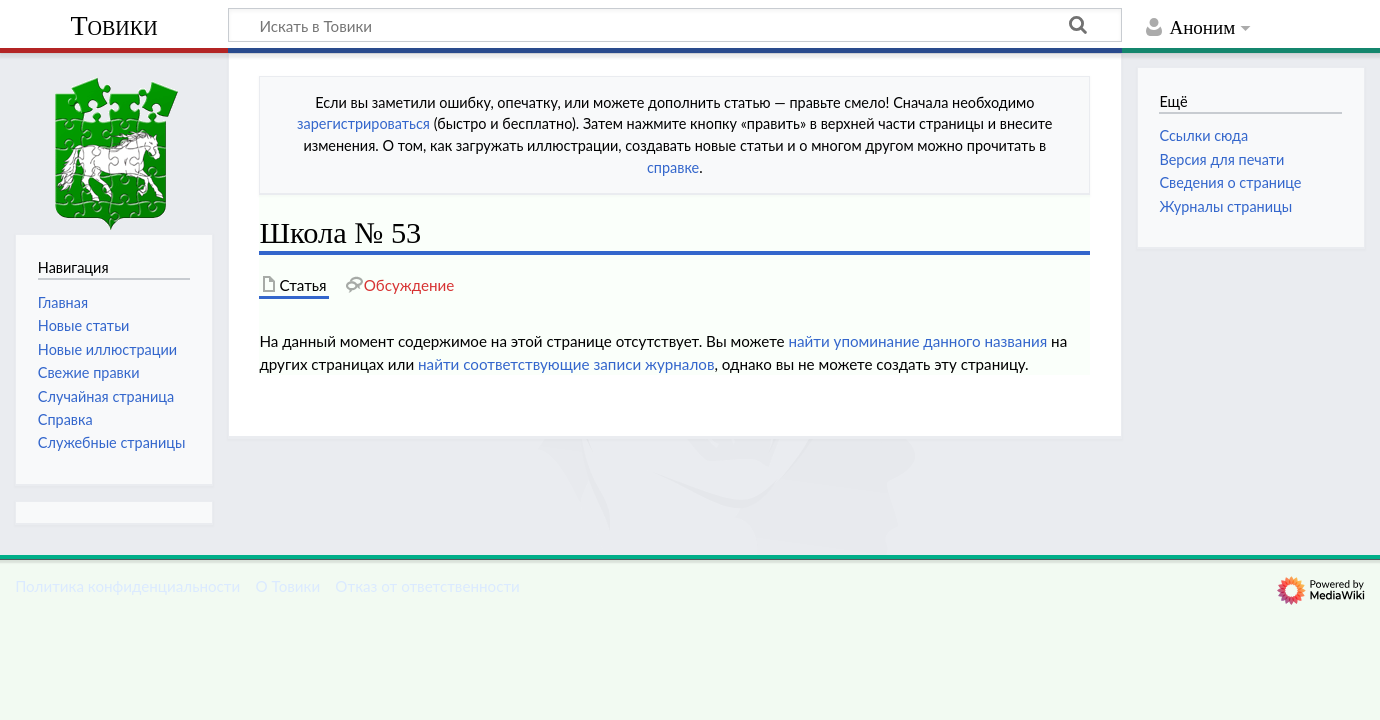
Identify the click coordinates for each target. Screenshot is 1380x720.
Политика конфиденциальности (127, 586)
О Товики (287, 586)
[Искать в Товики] (675, 25)
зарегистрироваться (363, 123)
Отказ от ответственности (427, 586)
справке (673, 167)
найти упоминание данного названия (917, 341)
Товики (113, 25)
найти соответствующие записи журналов (566, 364)
